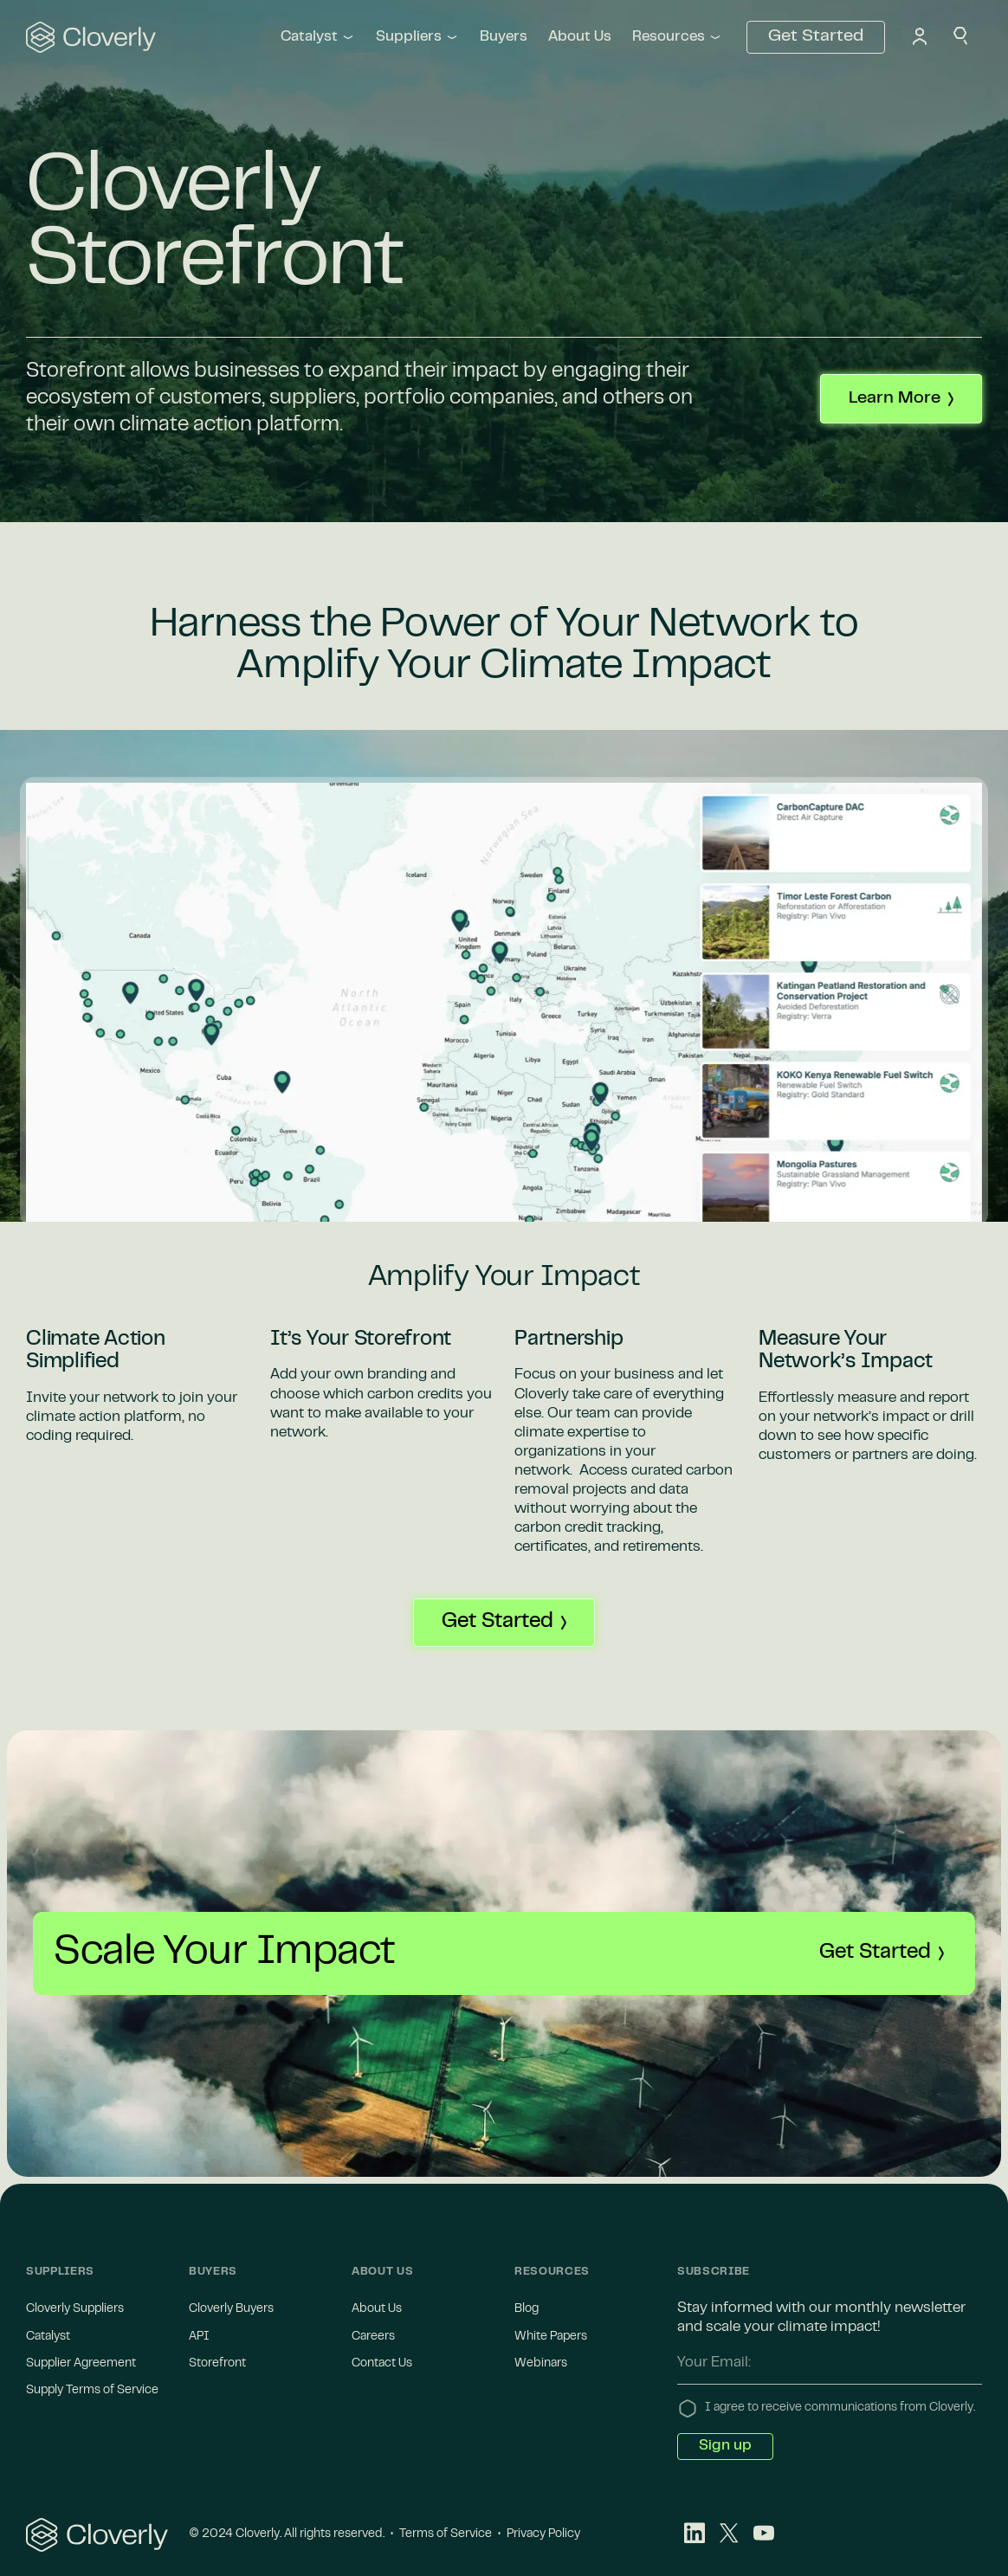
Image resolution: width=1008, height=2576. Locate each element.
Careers (373, 2337)
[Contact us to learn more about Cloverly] (901, 398)
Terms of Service (445, 2534)
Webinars (540, 2364)
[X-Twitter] (729, 2535)
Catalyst (48, 2337)
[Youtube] (763, 2535)
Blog (526, 2309)
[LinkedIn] (694, 2535)
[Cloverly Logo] (97, 2535)
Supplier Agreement (81, 2364)
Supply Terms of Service (92, 2391)
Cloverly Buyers (231, 2309)
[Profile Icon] (919, 38)
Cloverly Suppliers (75, 2309)
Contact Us (382, 2364)
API (199, 2337)
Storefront (217, 2364)
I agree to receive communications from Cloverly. (840, 2408)
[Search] (961, 38)
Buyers (503, 37)
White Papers (550, 2337)
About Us (579, 37)
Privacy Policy (542, 2534)
